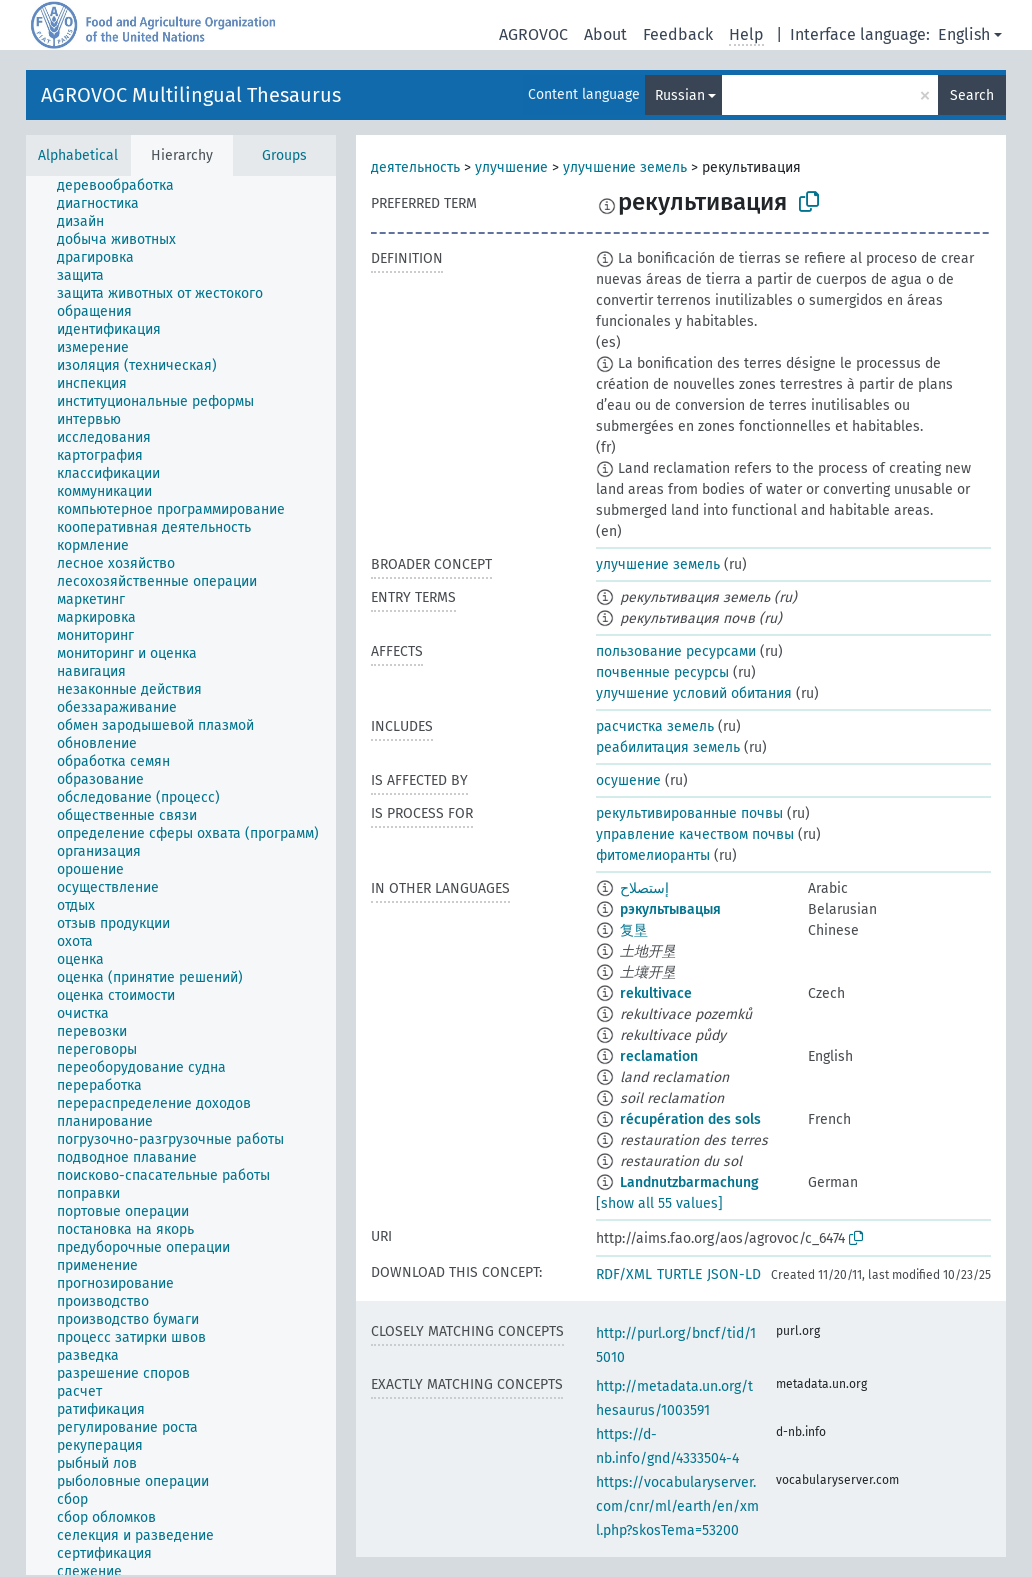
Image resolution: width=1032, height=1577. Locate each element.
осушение (628, 780)
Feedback (678, 34)
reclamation (659, 1056)
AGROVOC (533, 34)
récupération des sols (690, 1119)
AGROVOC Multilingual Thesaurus (191, 95)
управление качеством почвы (695, 834)
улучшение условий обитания (694, 693)
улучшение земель (625, 167)
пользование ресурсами (676, 651)
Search (972, 95)
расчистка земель (655, 726)
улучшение (511, 167)
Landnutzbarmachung (689, 1182)
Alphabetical (78, 155)
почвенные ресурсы (662, 672)
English (964, 34)
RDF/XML (624, 1274)
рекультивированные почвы (689, 813)
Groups (284, 155)
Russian (680, 95)
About (605, 34)
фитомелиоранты (653, 855)
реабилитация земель (668, 747)
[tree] (181, 875)
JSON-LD (734, 1274)
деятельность (415, 167)
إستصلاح (644, 888)
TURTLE (679, 1274)
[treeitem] (124, 186)
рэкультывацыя (670, 909)
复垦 (634, 930)
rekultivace (656, 993)
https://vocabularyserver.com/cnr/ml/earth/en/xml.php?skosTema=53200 (677, 1506)
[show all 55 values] (659, 1203)
